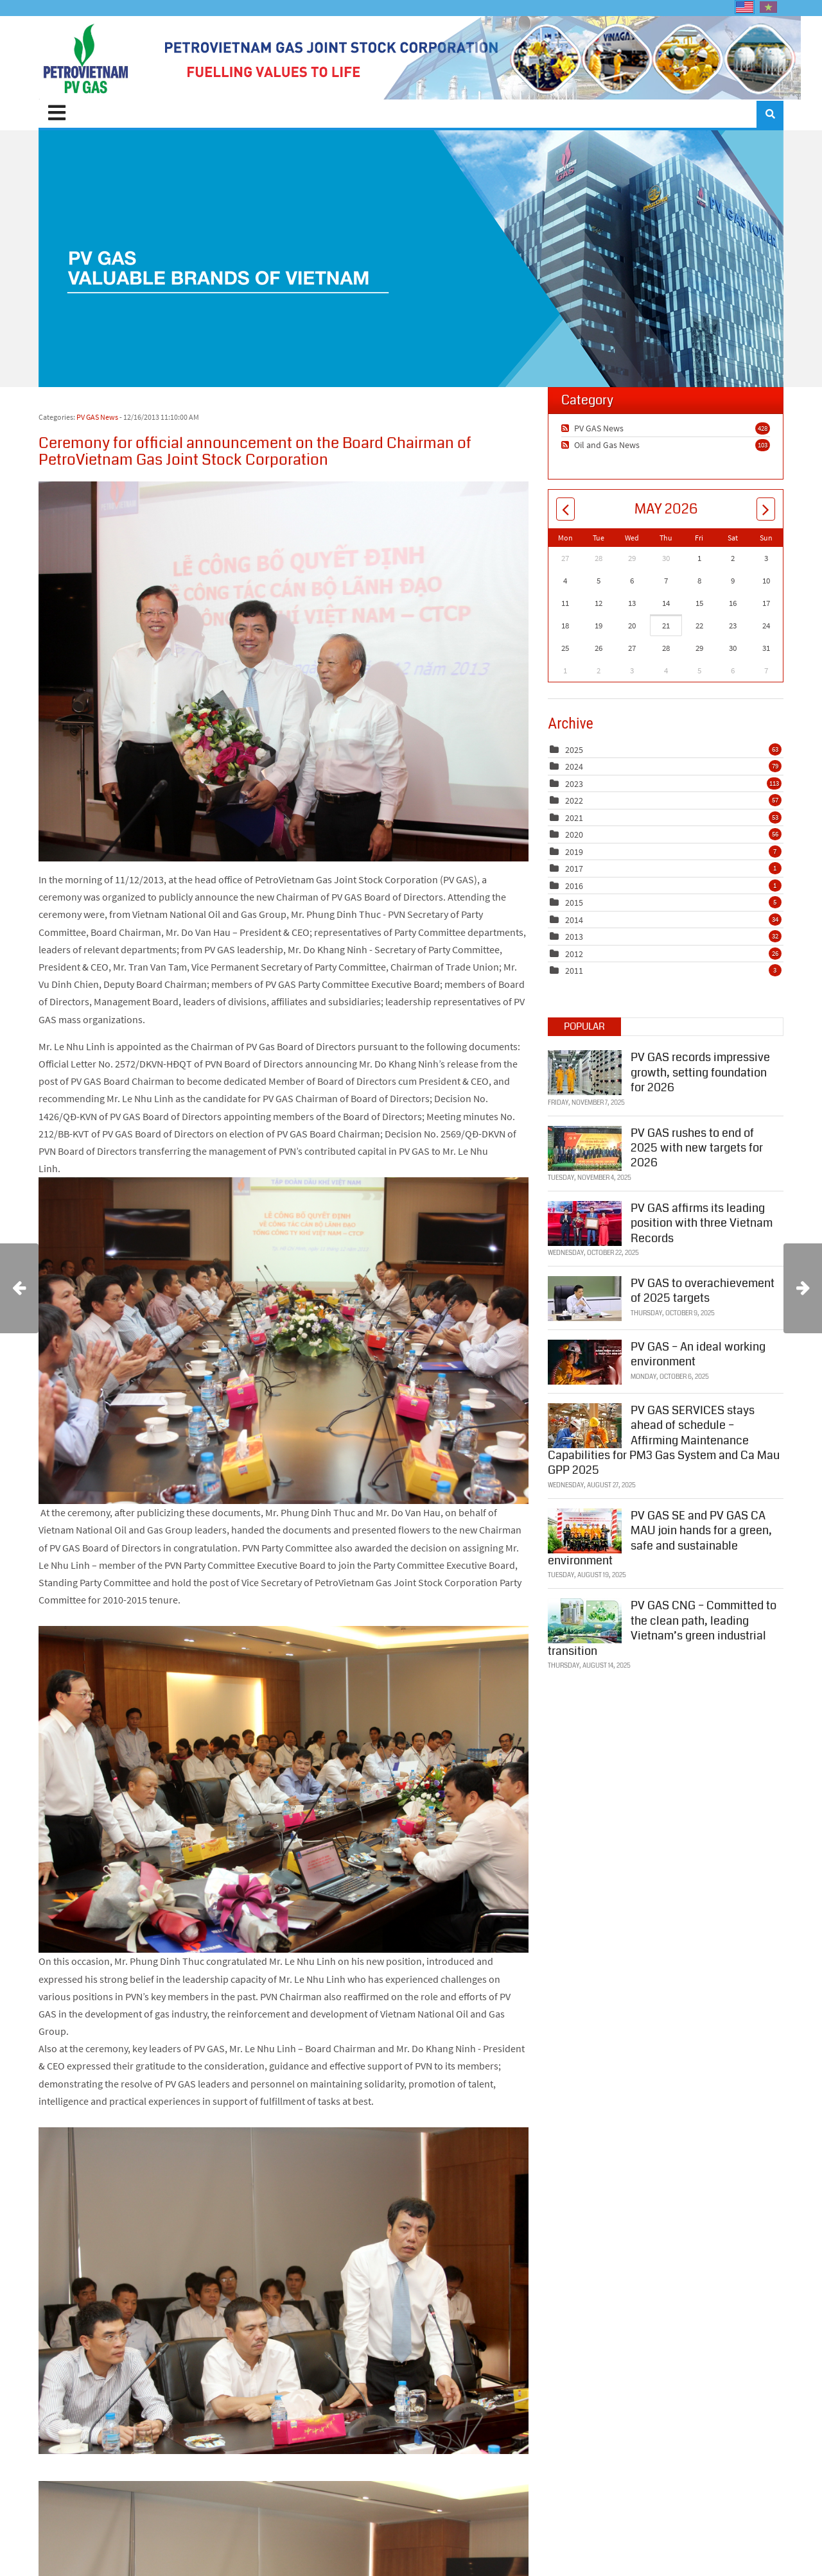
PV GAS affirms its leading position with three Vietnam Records (702, 1222)
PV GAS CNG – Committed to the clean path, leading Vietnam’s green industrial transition (662, 1628)
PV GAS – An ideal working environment (698, 1353)
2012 (574, 954)
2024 (574, 766)
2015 (574, 902)
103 (762, 444)
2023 (574, 784)
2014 (574, 920)
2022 (574, 800)
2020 (574, 834)
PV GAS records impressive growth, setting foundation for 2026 (700, 1072)
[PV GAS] (86, 57)
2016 (574, 886)
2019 (574, 852)
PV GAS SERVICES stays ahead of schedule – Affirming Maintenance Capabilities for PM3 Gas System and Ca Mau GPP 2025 (664, 1439)
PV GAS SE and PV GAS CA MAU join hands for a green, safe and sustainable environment (660, 1537)
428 (762, 428)
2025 (574, 750)
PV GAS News (97, 417)
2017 (574, 868)
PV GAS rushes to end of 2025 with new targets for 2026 (697, 1147)
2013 (574, 936)
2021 (574, 818)
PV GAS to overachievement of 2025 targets (702, 1290)
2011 (574, 970)
